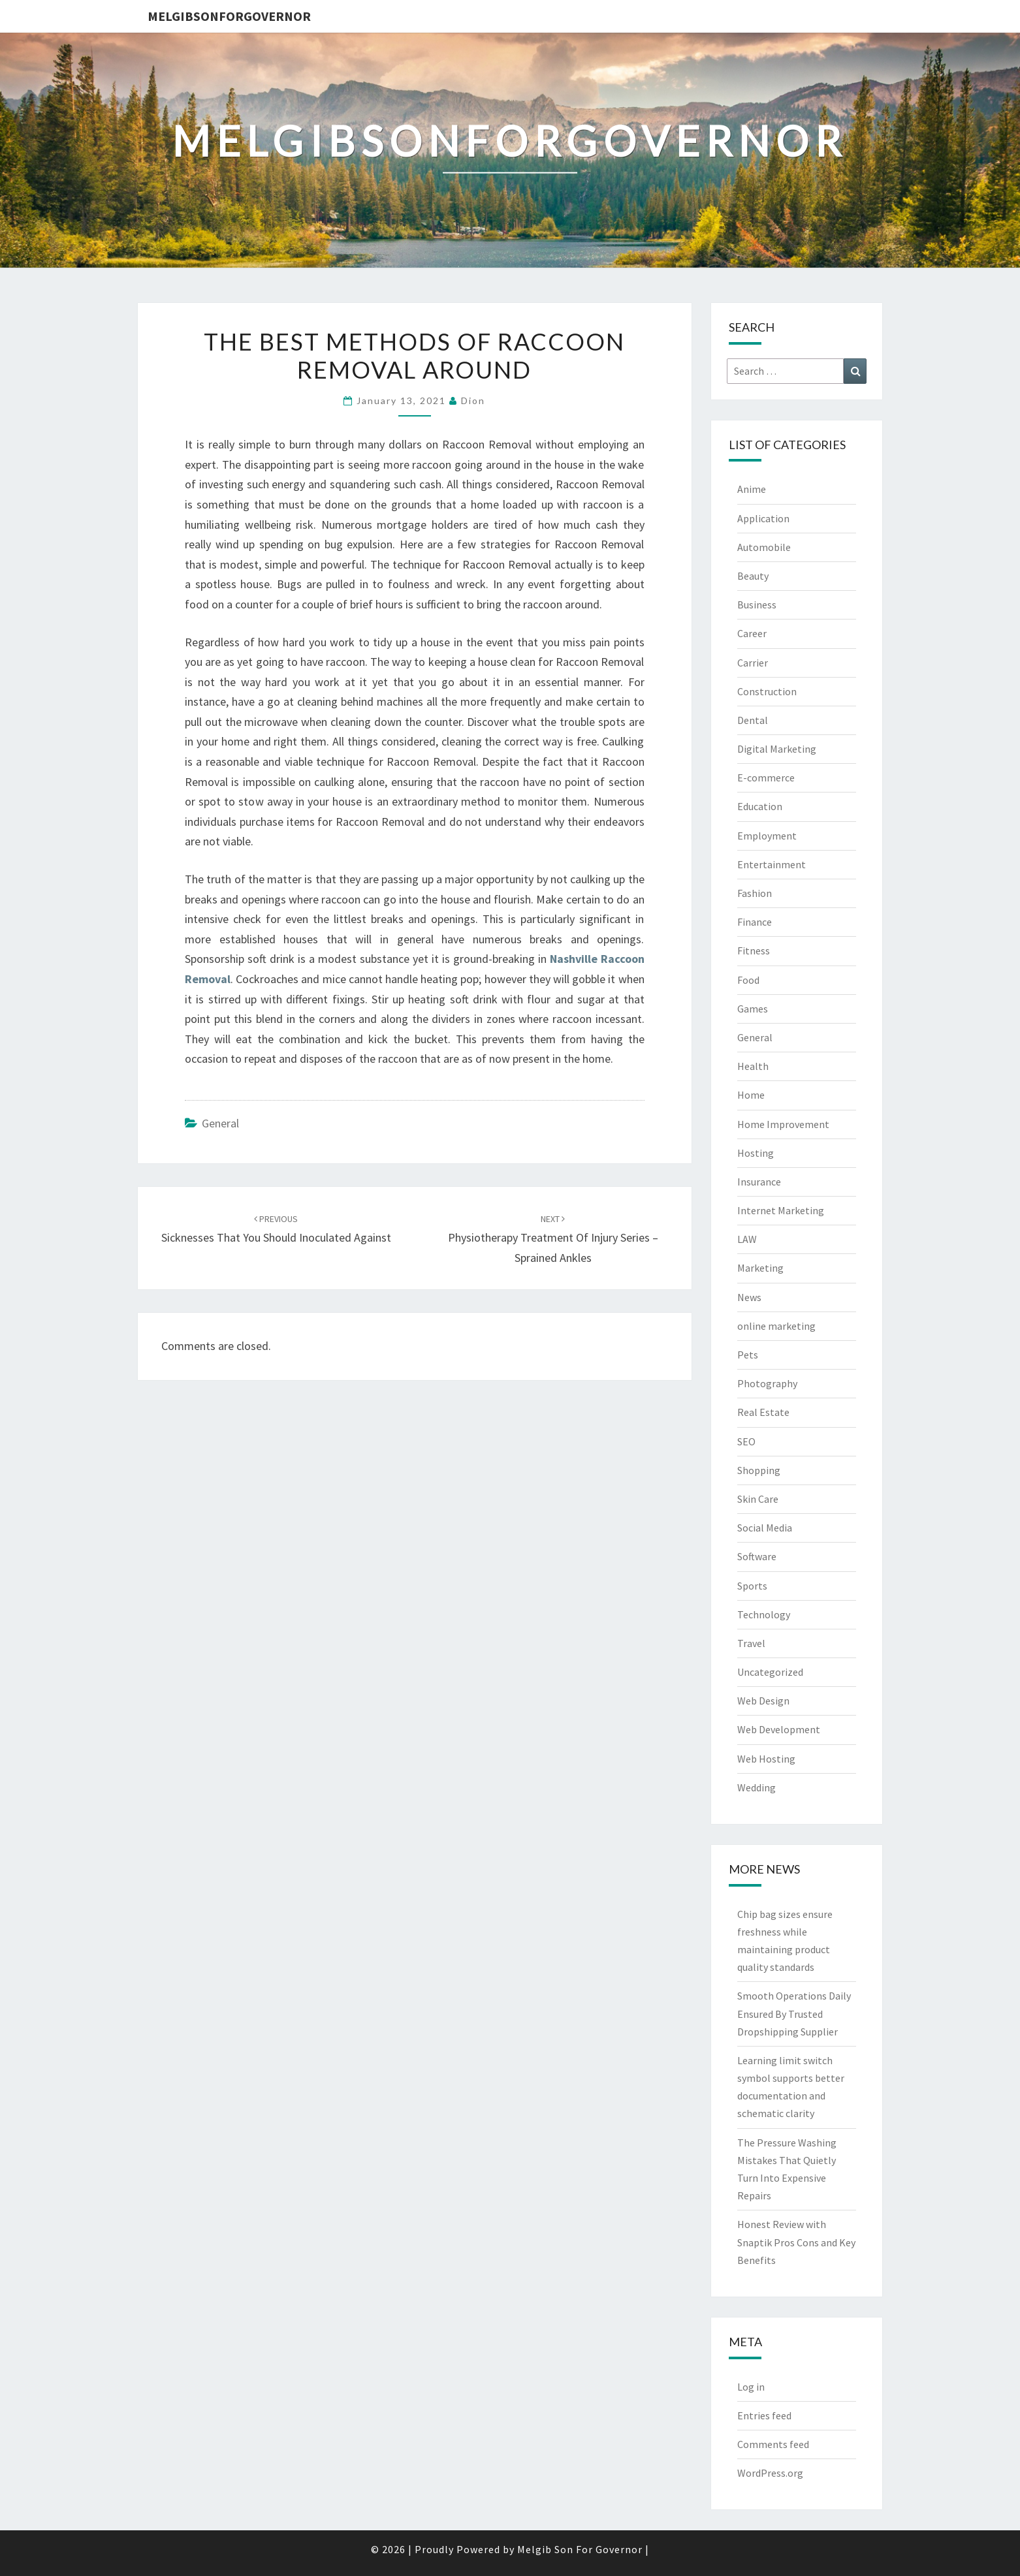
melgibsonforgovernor (229, 16)
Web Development (778, 1729)
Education (759, 806)
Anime (751, 488)
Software (756, 1556)
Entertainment (771, 864)
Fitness (753, 950)
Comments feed (773, 2444)
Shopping (758, 1470)
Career (752, 633)
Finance (754, 921)
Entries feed (764, 2415)
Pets (747, 1354)
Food (748, 979)
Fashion (754, 893)
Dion (473, 400)
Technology (763, 1614)
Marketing (760, 1267)
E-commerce (766, 777)
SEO (746, 1441)
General (220, 1123)
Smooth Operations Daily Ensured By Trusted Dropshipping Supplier (794, 2013)
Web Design (763, 1700)
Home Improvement (783, 1124)
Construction (767, 691)
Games (752, 1008)
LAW (747, 1239)
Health (753, 1066)
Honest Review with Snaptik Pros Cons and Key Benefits (796, 2242)
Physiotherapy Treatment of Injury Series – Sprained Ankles (553, 1239)
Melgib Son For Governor (580, 2549)
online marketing (776, 1325)
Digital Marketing (776, 748)
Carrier (752, 662)
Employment (767, 835)
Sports (752, 1585)
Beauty (753, 575)
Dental (752, 720)
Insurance (759, 1181)
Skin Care (757, 1498)
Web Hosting (766, 1758)
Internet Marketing (780, 1210)
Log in (751, 2386)
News (749, 1297)
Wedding (756, 1787)
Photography (767, 1383)
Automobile (764, 547)
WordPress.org (770, 2472)
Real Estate (763, 1412)
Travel (751, 1643)
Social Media (764, 1527)
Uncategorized (770, 1671)
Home (751, 1094)
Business (756, 604)
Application (763, 518)
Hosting (755, 1152)
